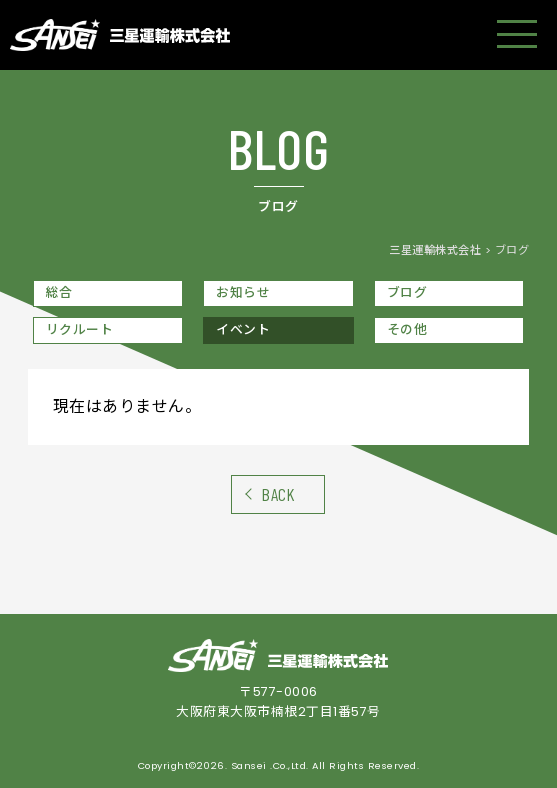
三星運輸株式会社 (435, 250)
